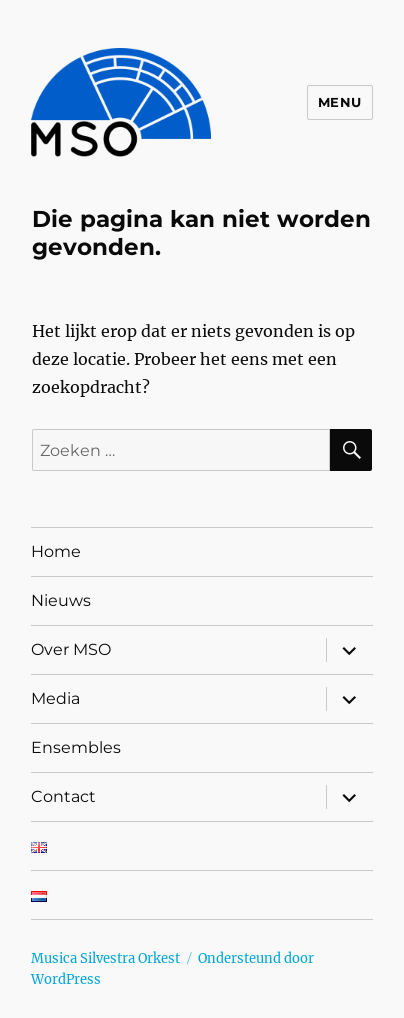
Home (56, 551)
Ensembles (76, 747)
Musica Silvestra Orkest (105, 958)
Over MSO (71, 649)
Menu (340, 102)
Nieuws (61, 600)
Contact (63, 796)
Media (55, 698)
